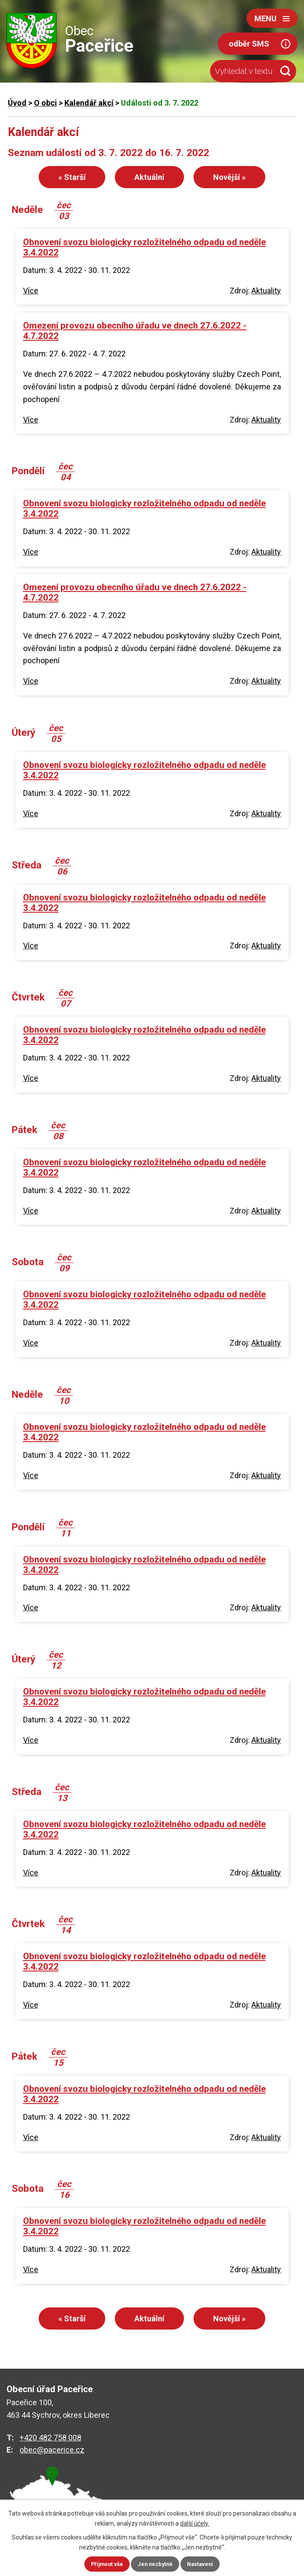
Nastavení (203, 2563)
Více (30, 290)
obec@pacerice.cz (52, 2449)
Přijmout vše (105, 2563)
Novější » (229, 177)
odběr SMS (249, 43)
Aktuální (149, 177)
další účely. (194, 2522)
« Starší (72, 177)
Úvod (17, 102)
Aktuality (266, 290)
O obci (45, 102)
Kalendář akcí (89, 102)
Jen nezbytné (156, 2563)
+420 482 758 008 (50, 2437)
